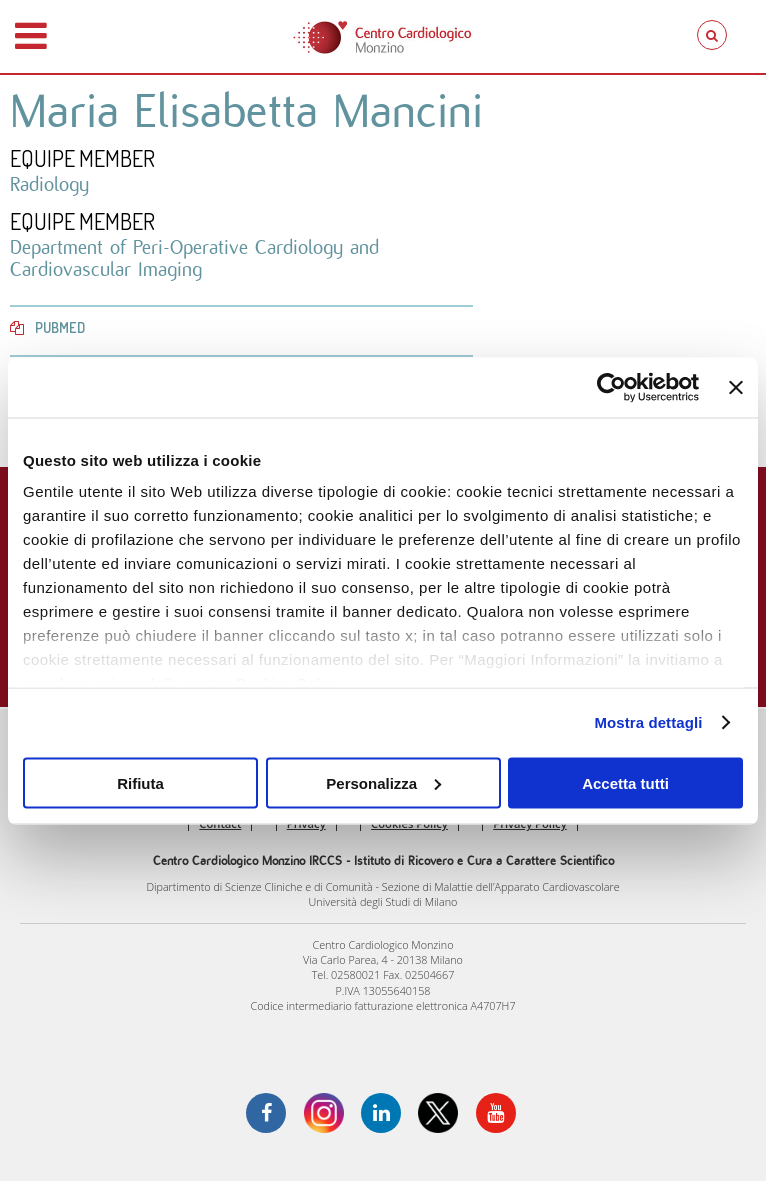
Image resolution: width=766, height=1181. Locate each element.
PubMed (47, 327)
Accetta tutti (625, 782)
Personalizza (383, 782)
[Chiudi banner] (736, 387)
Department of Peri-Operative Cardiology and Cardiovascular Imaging (194, 258)
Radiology (49, 184)
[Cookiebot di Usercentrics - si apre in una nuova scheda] (611, 387)
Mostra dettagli (648, 722)
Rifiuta (140, 782)
